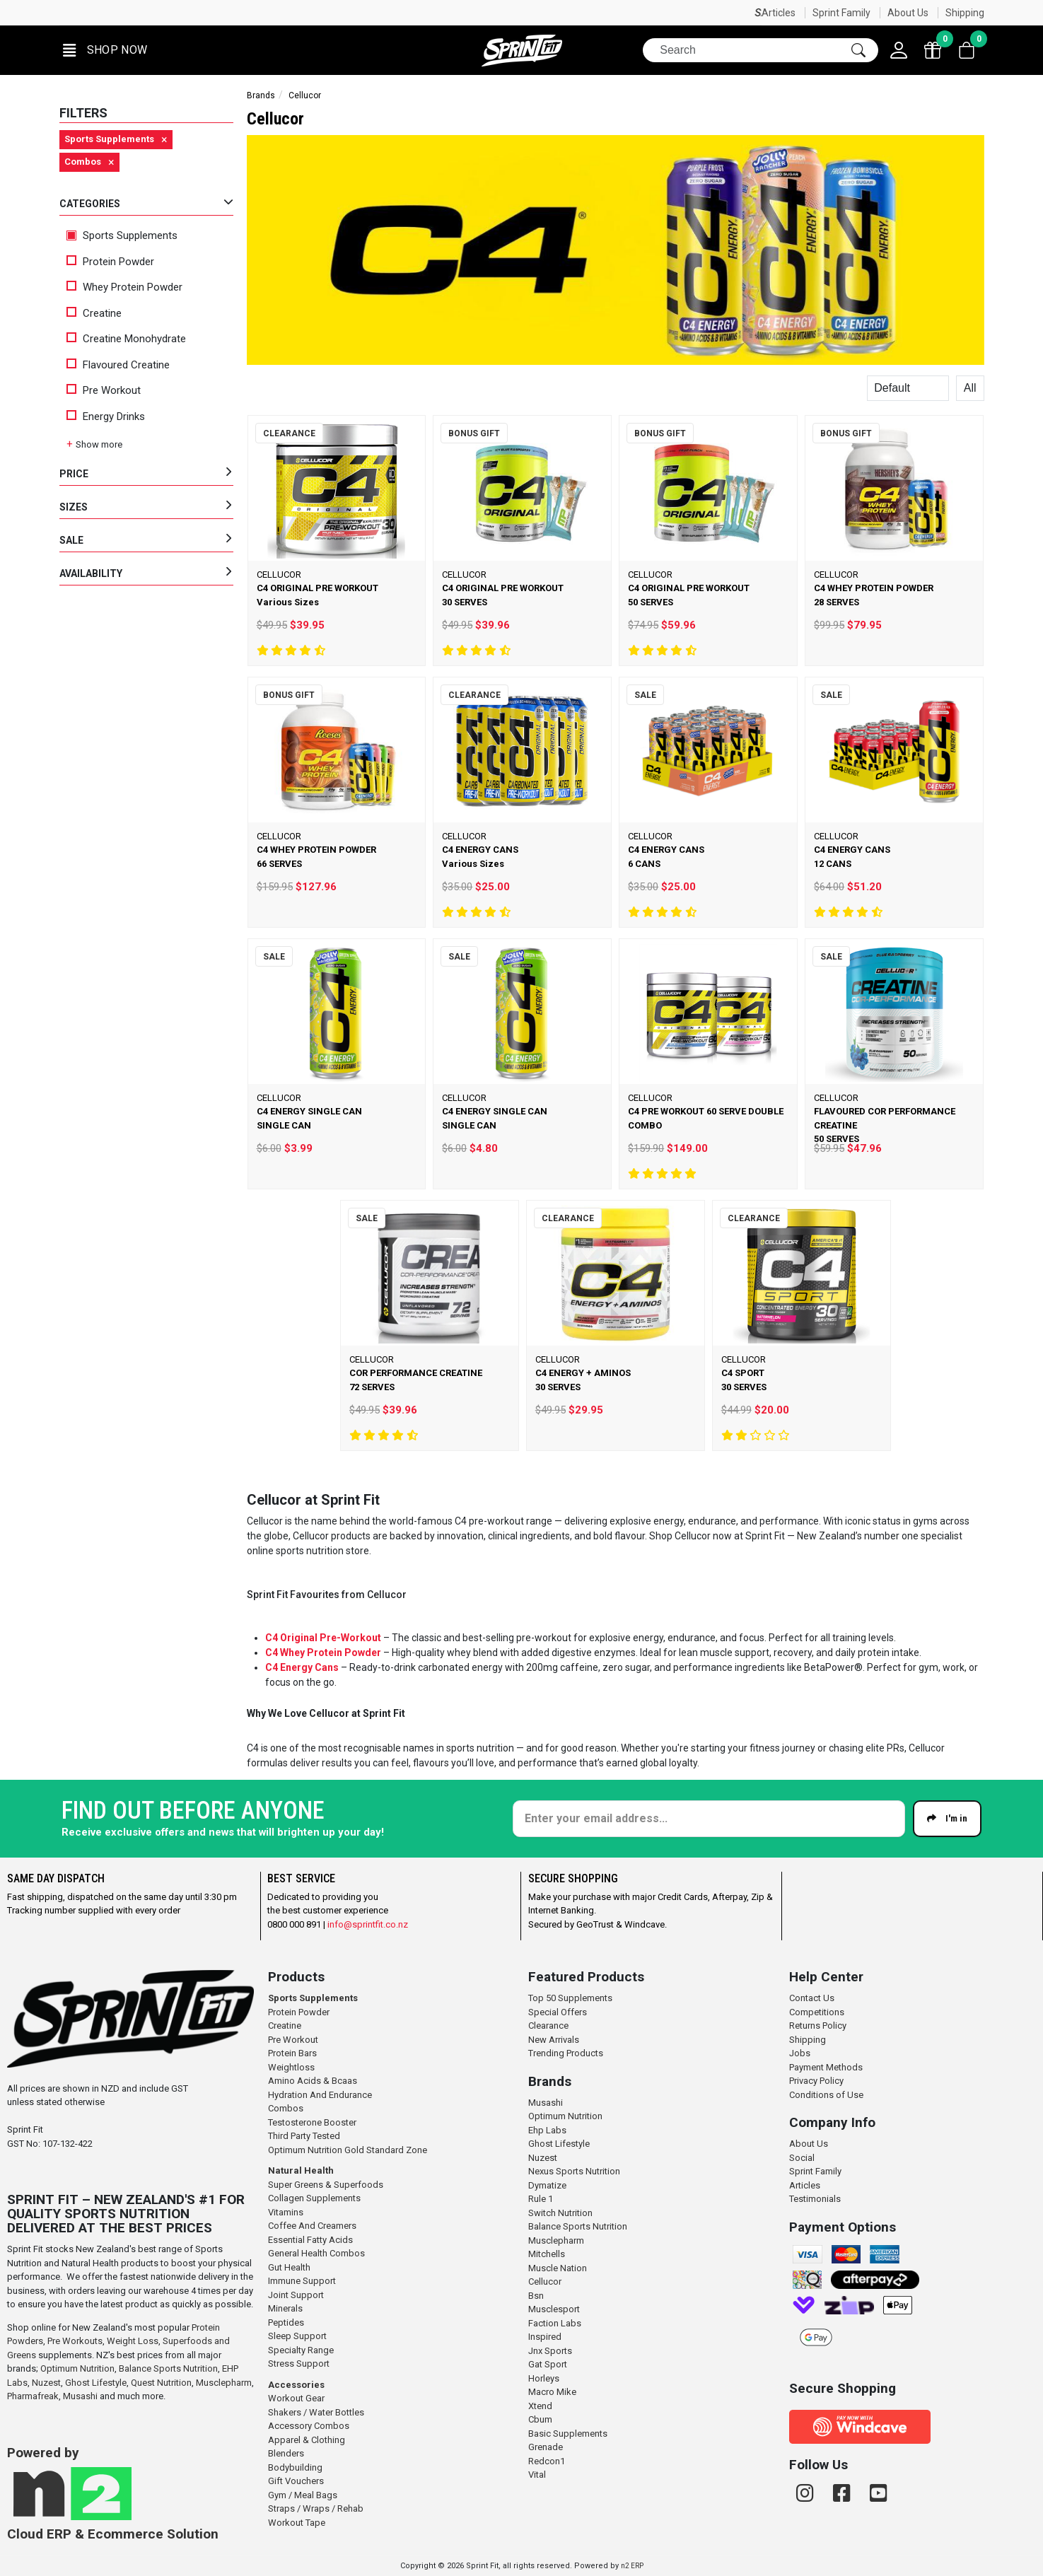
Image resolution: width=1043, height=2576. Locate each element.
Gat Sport (547, 2364)
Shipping (964, 12)
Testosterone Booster (312, 2122)
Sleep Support (297, 2336)
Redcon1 (546, 2461)
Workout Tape (296, 2522)
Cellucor (544, 2281)
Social (802, 2157)
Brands (261, 95)
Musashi (81, 2396)
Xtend (540, 2406)
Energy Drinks (105, 416)
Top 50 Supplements (570, 1998)
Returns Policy (817, 2025)
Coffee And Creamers (312, 2225)
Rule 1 (540, 2198)
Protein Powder (110, 261)
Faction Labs (554, 2323)
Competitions (816, 2012)
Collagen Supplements (314, 2198)
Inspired (544, 2336)
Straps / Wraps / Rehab (315, 2508)
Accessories (296, 2384)
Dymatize (547, 2185)
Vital (537, 2474)
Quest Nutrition (161, 2382)
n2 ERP (632, 2566)
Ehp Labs (547, 2130)
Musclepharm (224, 2382)
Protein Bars (292, 2053)
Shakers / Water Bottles (316, 2412)
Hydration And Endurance (320, 2095)
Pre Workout (103, 390)
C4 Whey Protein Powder (323, 1652)
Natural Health (301, 2170)
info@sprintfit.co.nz (367, 1924)
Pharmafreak (33, 2396)
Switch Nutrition (560, 2213)
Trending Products (565, 2053)
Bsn (536, 2295)
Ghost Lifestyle (96, 2382)
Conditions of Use (826, 2095)
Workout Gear (296, 2398)
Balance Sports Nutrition (168, 2368)
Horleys (543, 2378)
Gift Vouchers (296, 2481)
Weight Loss (132, 2341)
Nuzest (46, 2382)
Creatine (94, 313)
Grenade (545, 2447)
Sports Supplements (121, 235)
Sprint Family (841, 12)
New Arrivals (553, 2039)
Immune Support (302, 2280)
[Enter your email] (709, 1818)
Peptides (286, 2322)
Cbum (540, 2419)
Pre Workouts (75, 2341)
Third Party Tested (304, 2136)
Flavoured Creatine (118, 365)
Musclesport (554, 2309)
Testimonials (815, 2198)
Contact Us (811, 1998)
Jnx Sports (550, 2350)
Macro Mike (552, 2391)
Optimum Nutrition (77, 2368)
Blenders (286, 2453)
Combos (285, 2108)
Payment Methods (826, 2067)
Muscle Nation (557, 2268)
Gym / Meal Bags (302, 2495)
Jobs (799, 2053)
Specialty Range (301, 2350)
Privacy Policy (816, 2080)
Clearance (548, 2025)
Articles (779, 12)
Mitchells (546, 2254)
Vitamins (285, 2212)
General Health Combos (316, 2253)
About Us (907, 12)
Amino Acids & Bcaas (312, 2080)
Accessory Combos (308, 2425)
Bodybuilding (295, 2467)
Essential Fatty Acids (310, 2239)
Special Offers (557, 2012)
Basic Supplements (567, 2433)
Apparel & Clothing (306, 2440)
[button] (105, 50)
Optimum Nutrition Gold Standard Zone (347, 2150)
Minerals (285, 2308)
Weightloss (291, 2067)
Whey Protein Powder (124, 287)
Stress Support (299, 2363)
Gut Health (289, 2267)
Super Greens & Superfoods (325, 2184)
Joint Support (296, 2295)
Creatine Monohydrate (126, 338)
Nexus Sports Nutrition (574, 2171)
